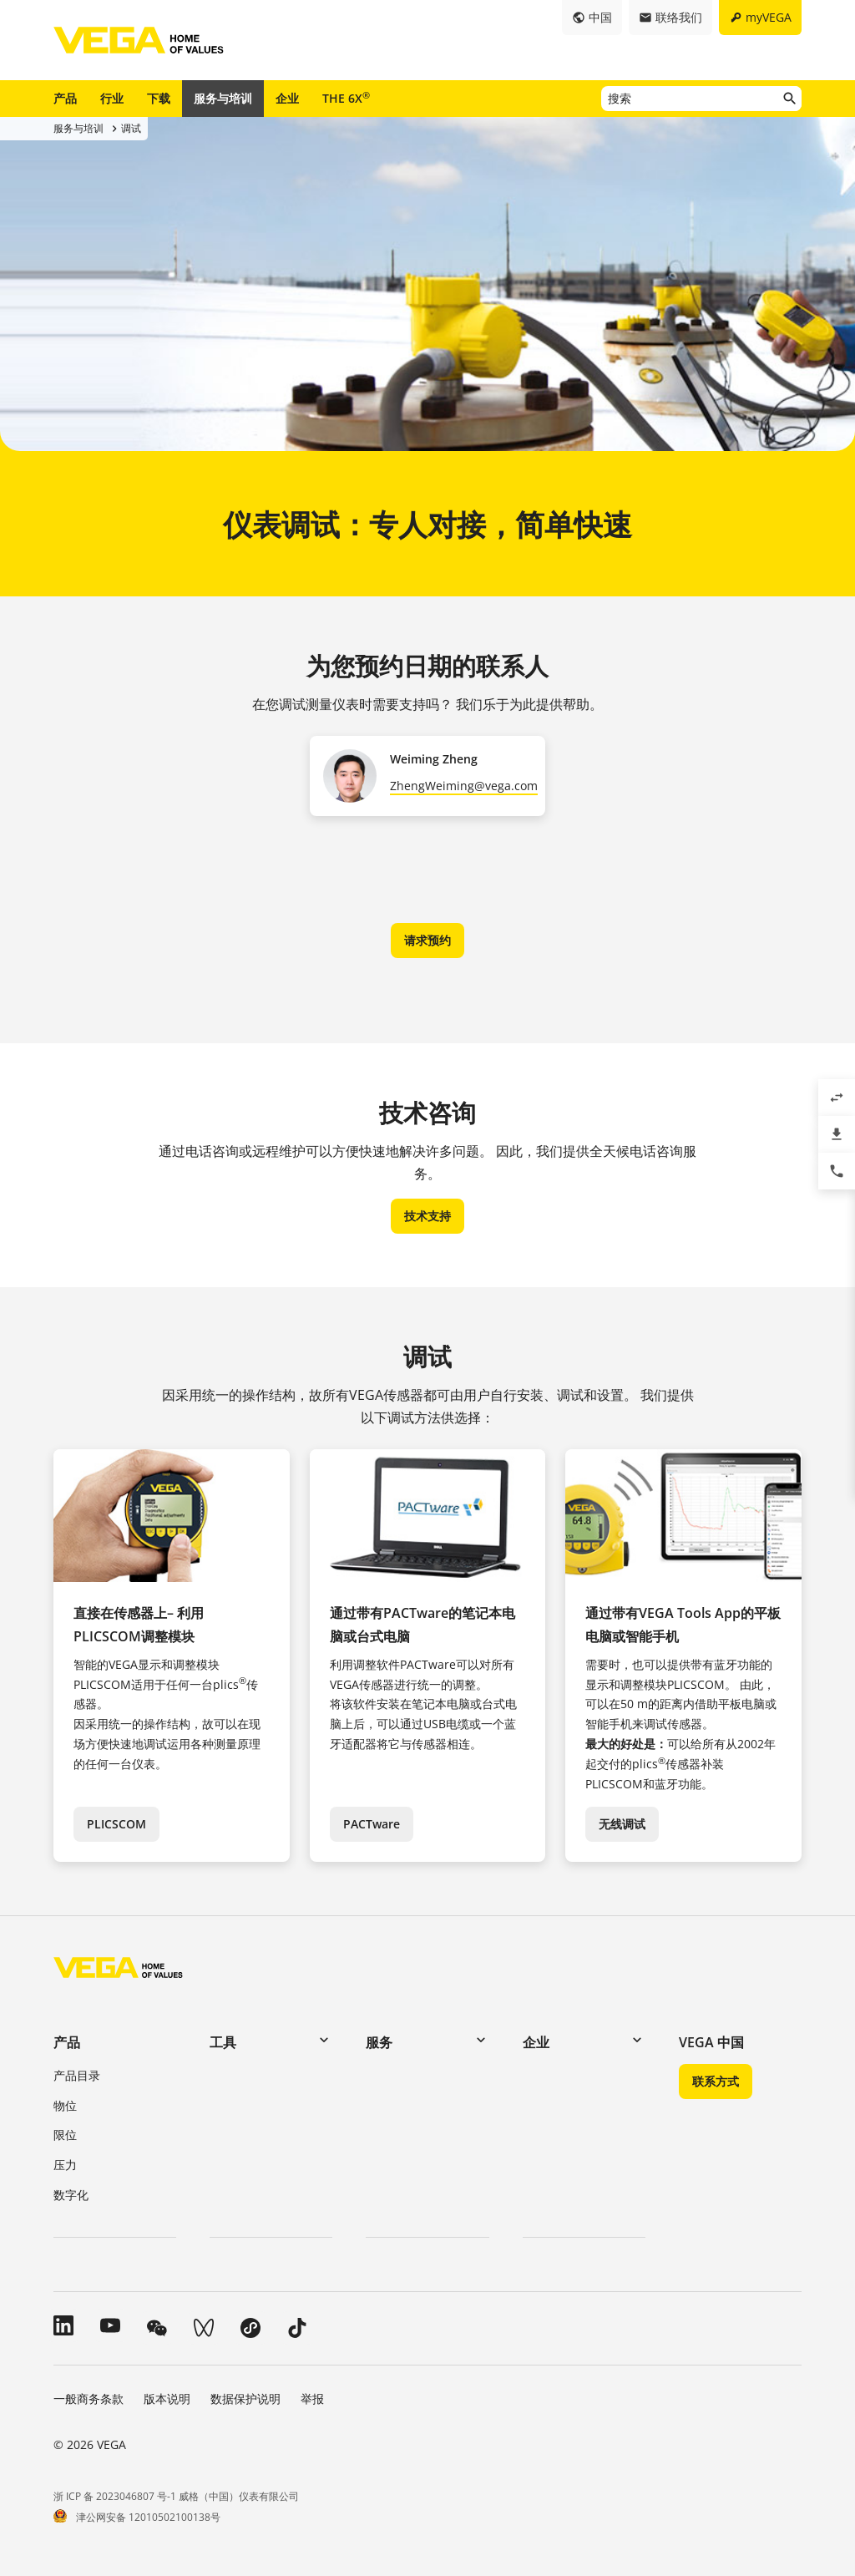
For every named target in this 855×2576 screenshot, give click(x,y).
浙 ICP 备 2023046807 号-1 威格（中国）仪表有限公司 (176, 2496)
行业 (112, 98)
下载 (158, 98)
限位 (65, 2134)
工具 (223, 2042)
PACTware (371, 1824)
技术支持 (427, 1216)
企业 (287, 98)
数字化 (71, 2195)
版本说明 (167, 2398)
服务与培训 (223, 98)
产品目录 (76, 2075)
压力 (65, 2165)
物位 (65, 2105)
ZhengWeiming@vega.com (464, 786)
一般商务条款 (88, 2398)
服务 (379, 2042)
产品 (65, 98)
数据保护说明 (245, 2398)
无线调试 (622, 1824)
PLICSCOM (116, 1824)
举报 (312, 2398)
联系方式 (715, 2081)
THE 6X (346, 97)
